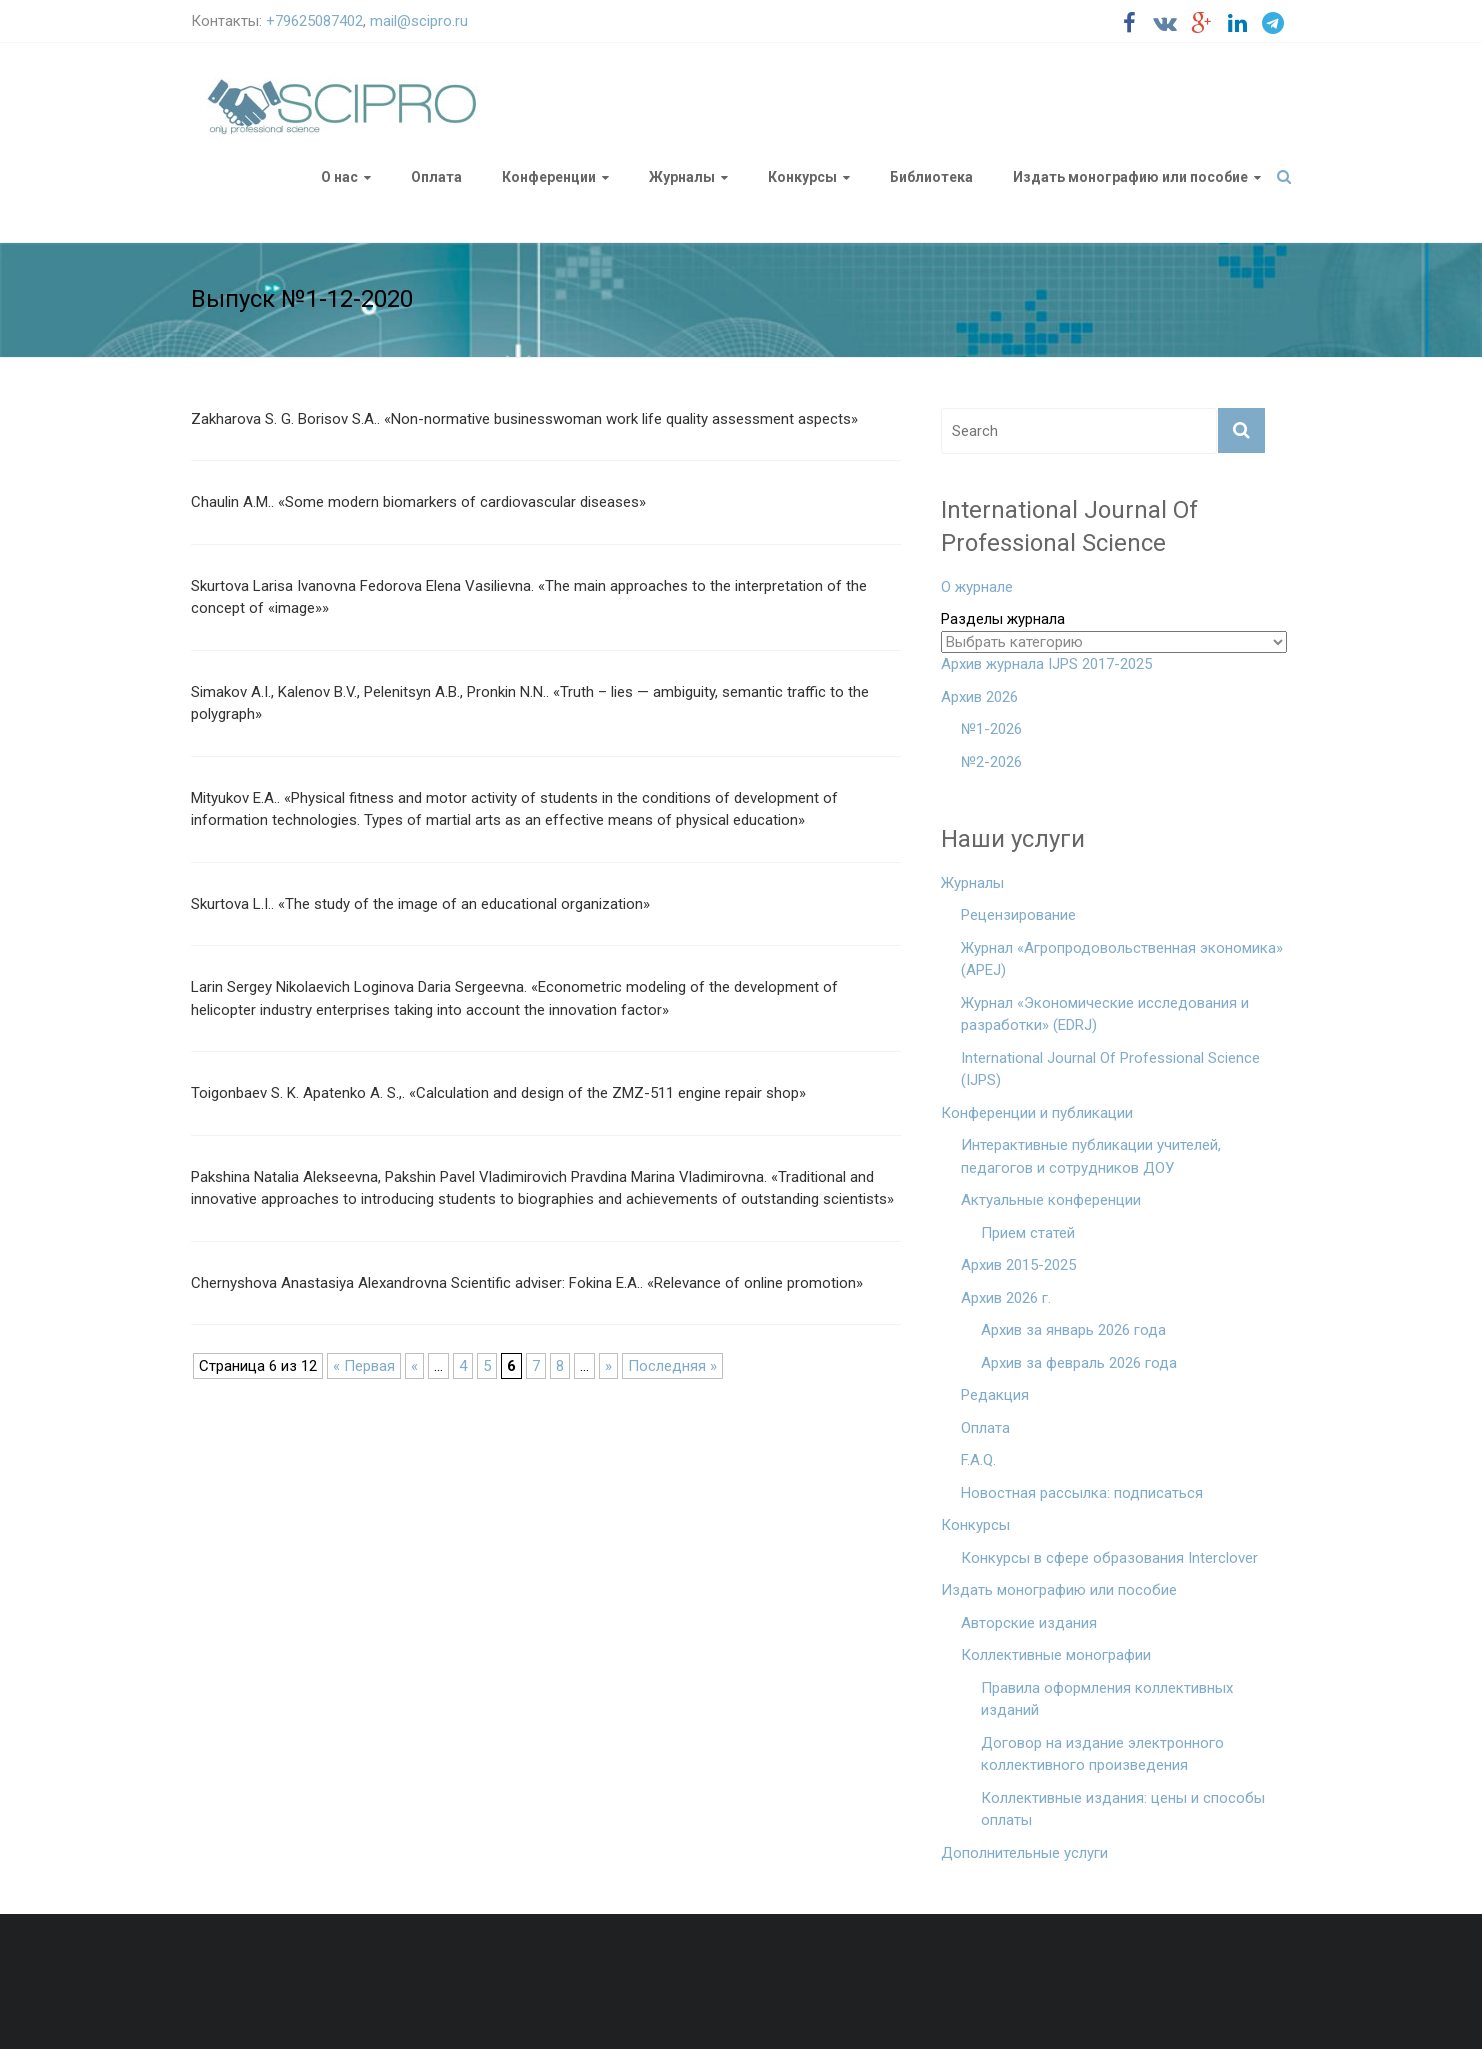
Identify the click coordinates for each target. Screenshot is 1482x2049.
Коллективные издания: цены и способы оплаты (1123, 1809)
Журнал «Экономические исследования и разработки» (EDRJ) (1105, 1014)
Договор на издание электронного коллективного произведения (1102, 1754)
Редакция (995, 1395)
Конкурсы (802, 177)
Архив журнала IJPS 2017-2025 (1046, 664)
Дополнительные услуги (1024, 1853)
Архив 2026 (979, 697)
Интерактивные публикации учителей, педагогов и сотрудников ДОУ (1091, 1156)
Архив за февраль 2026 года (1079, 1363)
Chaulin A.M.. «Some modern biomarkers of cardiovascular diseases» (418, 502)
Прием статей (1028, 1233)
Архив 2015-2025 (1018, 1265)
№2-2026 (991, 762)
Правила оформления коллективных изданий (1107, 1699)
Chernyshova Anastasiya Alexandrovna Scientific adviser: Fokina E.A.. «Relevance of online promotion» (527, 1283)
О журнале (977, 587)
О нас (339, 177)
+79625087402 (314, 21)
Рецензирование (1018, 915)
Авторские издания (1029, 1623)
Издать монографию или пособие (1130, 177)
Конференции (549, 177)
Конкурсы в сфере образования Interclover (1109, 1558)
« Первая (364, 1366)
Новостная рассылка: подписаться (1082, 1493)
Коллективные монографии (1056, 1655)
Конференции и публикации (1037, 1113)
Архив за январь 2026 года (1073, 1330)
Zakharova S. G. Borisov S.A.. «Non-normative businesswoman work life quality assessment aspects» (524, 419)
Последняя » (672, 1366)
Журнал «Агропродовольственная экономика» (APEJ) (1122, 959)
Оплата (436, 177)
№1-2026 (991, 729)
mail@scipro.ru (419, 21)
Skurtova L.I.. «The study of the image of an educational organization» (420, 904)
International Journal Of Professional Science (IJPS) (1110, 1069)
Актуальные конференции (1051, 1200)
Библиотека (931, 177)
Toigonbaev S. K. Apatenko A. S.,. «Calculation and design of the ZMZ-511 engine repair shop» (498, 1093)
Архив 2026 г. (1006, 1298)
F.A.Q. (978, 1460)
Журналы (682, 177)
